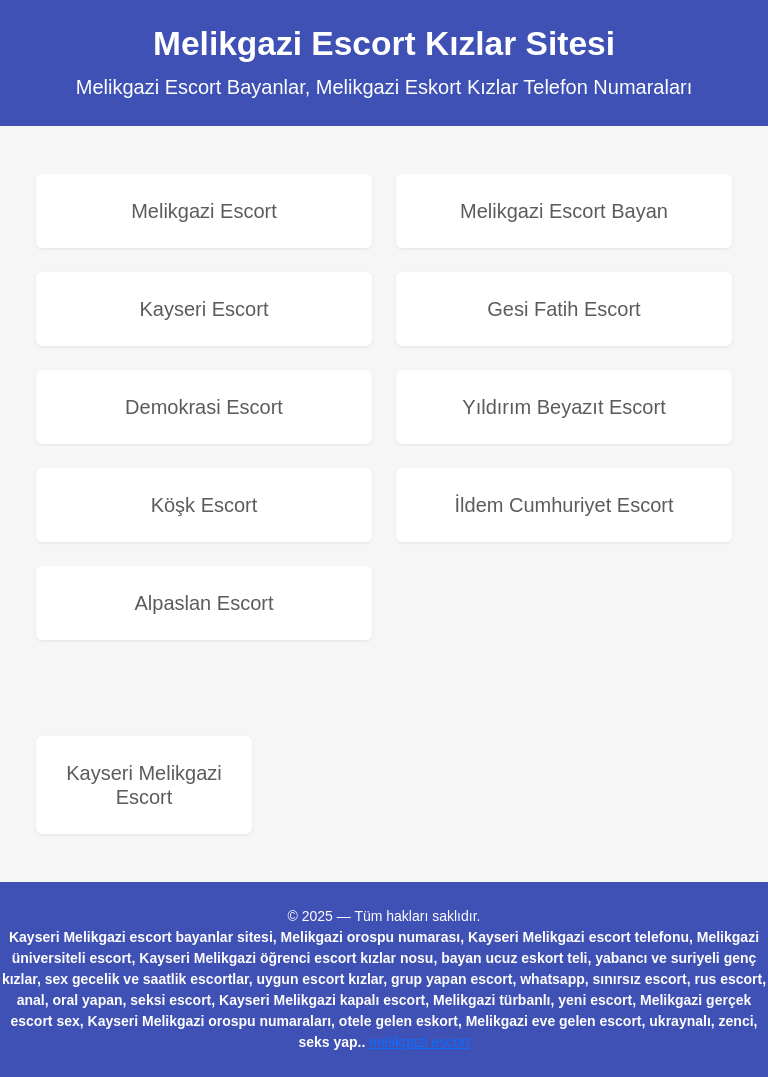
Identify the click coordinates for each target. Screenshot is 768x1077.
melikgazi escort (419, 1042)
